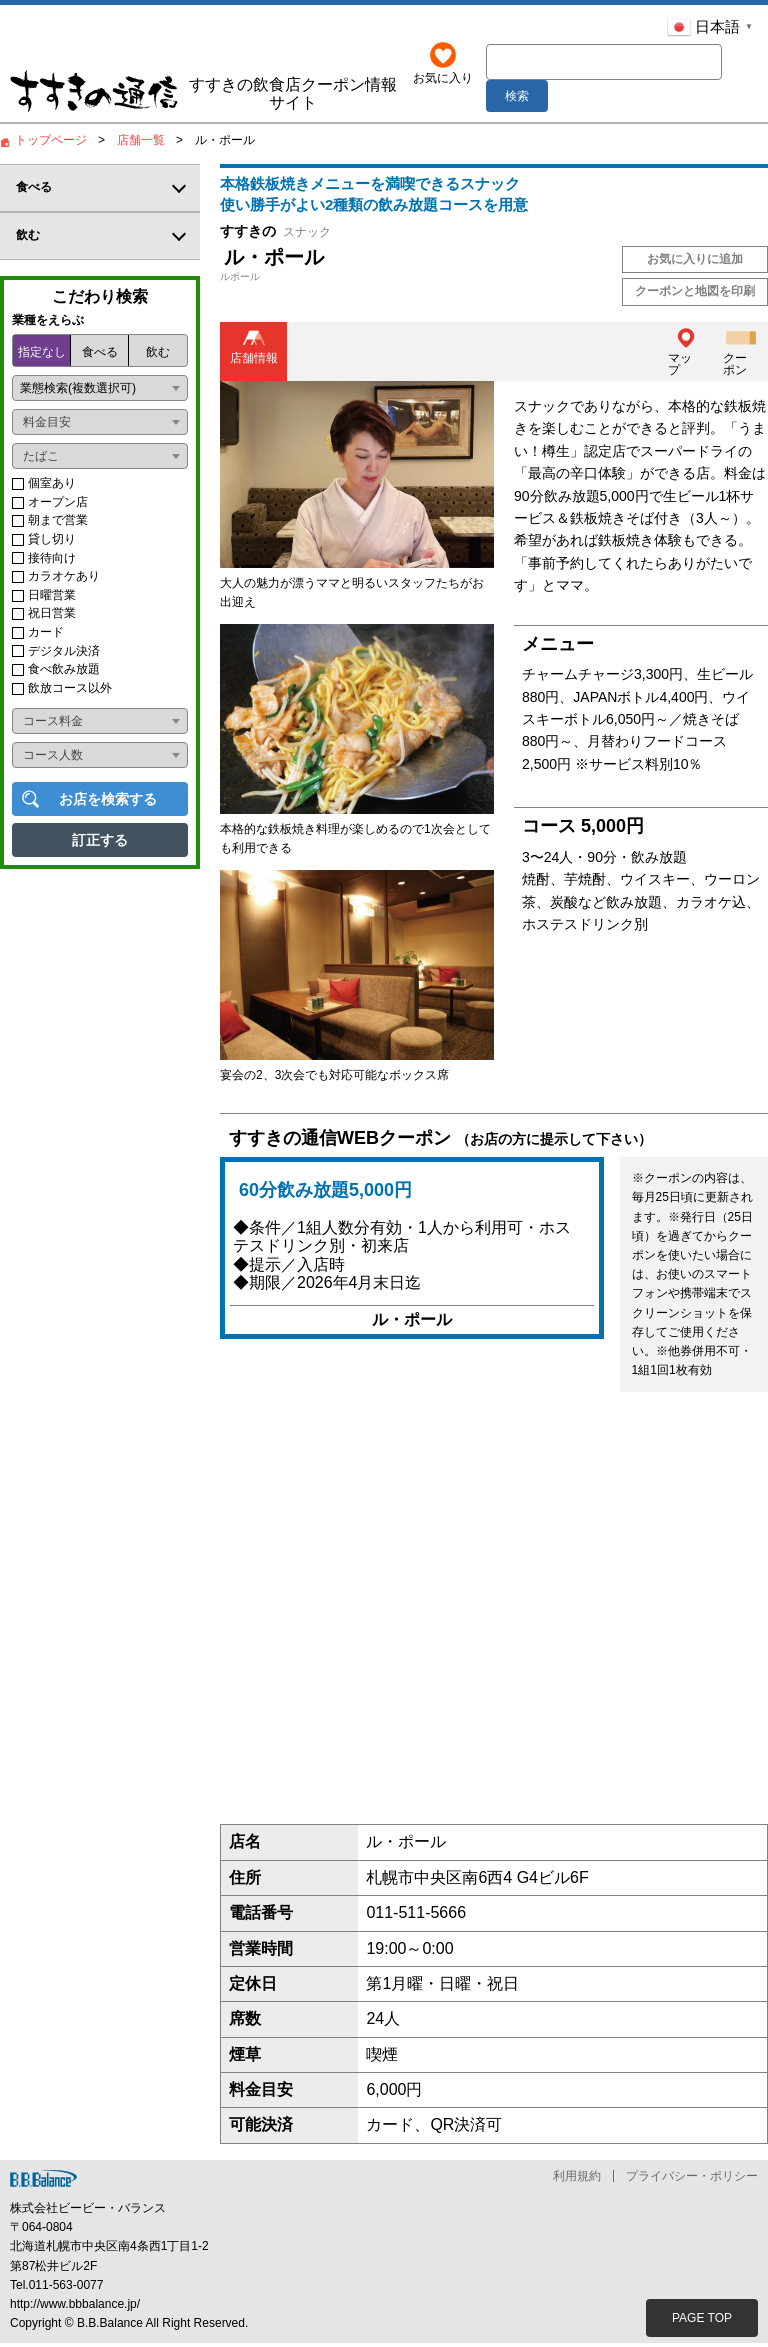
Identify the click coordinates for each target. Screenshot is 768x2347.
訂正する (100, 844)
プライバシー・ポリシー (692, 2179)
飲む (158, 356)
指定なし (42, 356)
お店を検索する (108, 803)
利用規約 (577, 2179)
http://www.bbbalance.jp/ (75, 2307)
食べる (100, 356)
